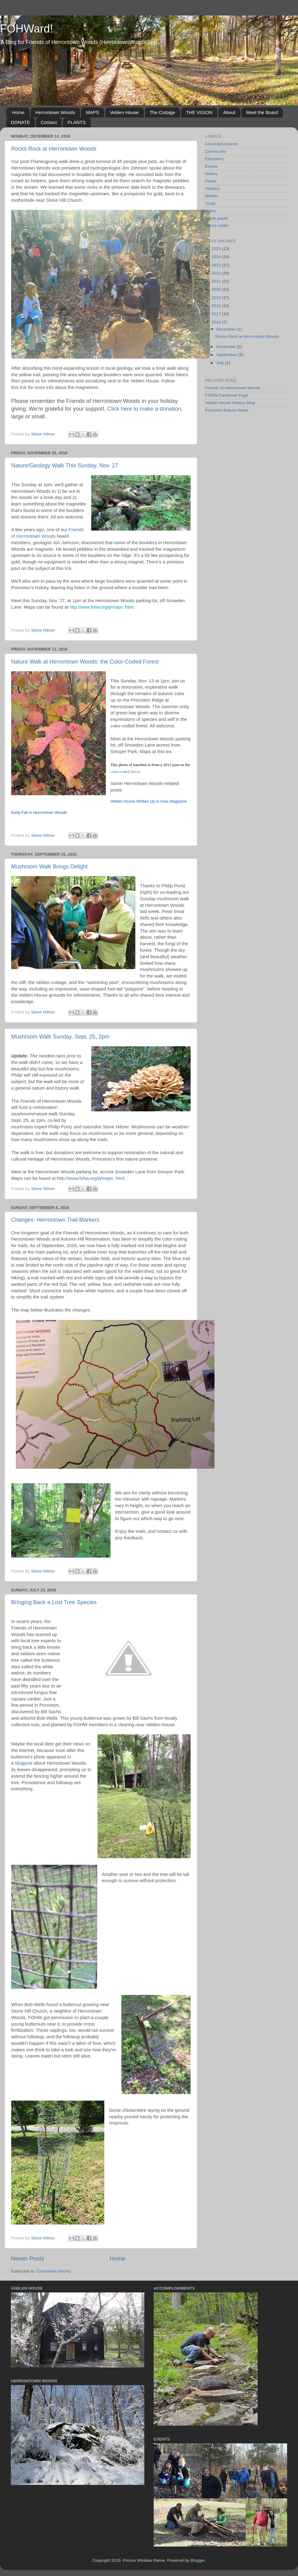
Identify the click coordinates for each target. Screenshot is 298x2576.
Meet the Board (262, 112)
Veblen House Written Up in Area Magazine (149, 801)
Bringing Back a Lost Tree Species (54, 1602)
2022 (216, 273)
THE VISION (199, 112)
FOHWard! (26, 28)
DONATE (20, 122)
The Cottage (162, 112)
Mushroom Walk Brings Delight (49, 866)
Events (211, 166)
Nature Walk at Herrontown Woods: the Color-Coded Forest (85, 662)
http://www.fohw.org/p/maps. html (101, 607)
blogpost (23, 1763)
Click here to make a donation (144, 409)
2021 (216, 281)
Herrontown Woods (55, 112)
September (227, 354)
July (220, 362)
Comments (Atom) (54, 2271)
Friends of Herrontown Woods (232, 388)
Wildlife (212, 196)
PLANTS (77, 122)
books (210, 211)
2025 (216, 248)
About (229, 112)
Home (18, 112)
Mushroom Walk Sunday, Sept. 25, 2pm (60, 1037)
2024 (216, 256)
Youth (210, 203)
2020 (216, 289)
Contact (49, 122)
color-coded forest (125, 771)
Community (215, 151)
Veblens (212, 188)
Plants (211, 181)
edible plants (216, 218)
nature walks (216, 225)
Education (214, 159)
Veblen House (124, 112)
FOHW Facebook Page (226, 395)
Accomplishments (221, 144)
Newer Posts (27, 2258)
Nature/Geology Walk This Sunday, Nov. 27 (64, 465)
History (211, 173)
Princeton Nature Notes (226, 410)
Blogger (198, 2560)
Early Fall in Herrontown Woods (39, 812)
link (23, 387)
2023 (216, 265)
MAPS (92, 112)
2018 (216, 305)
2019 (216, 297)
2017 (216, 313)
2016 (216, 322)
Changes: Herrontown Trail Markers (55, 1220)
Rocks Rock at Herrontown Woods (54, 149)
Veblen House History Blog (230, 402)
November (226, 346)
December (226, 329)
